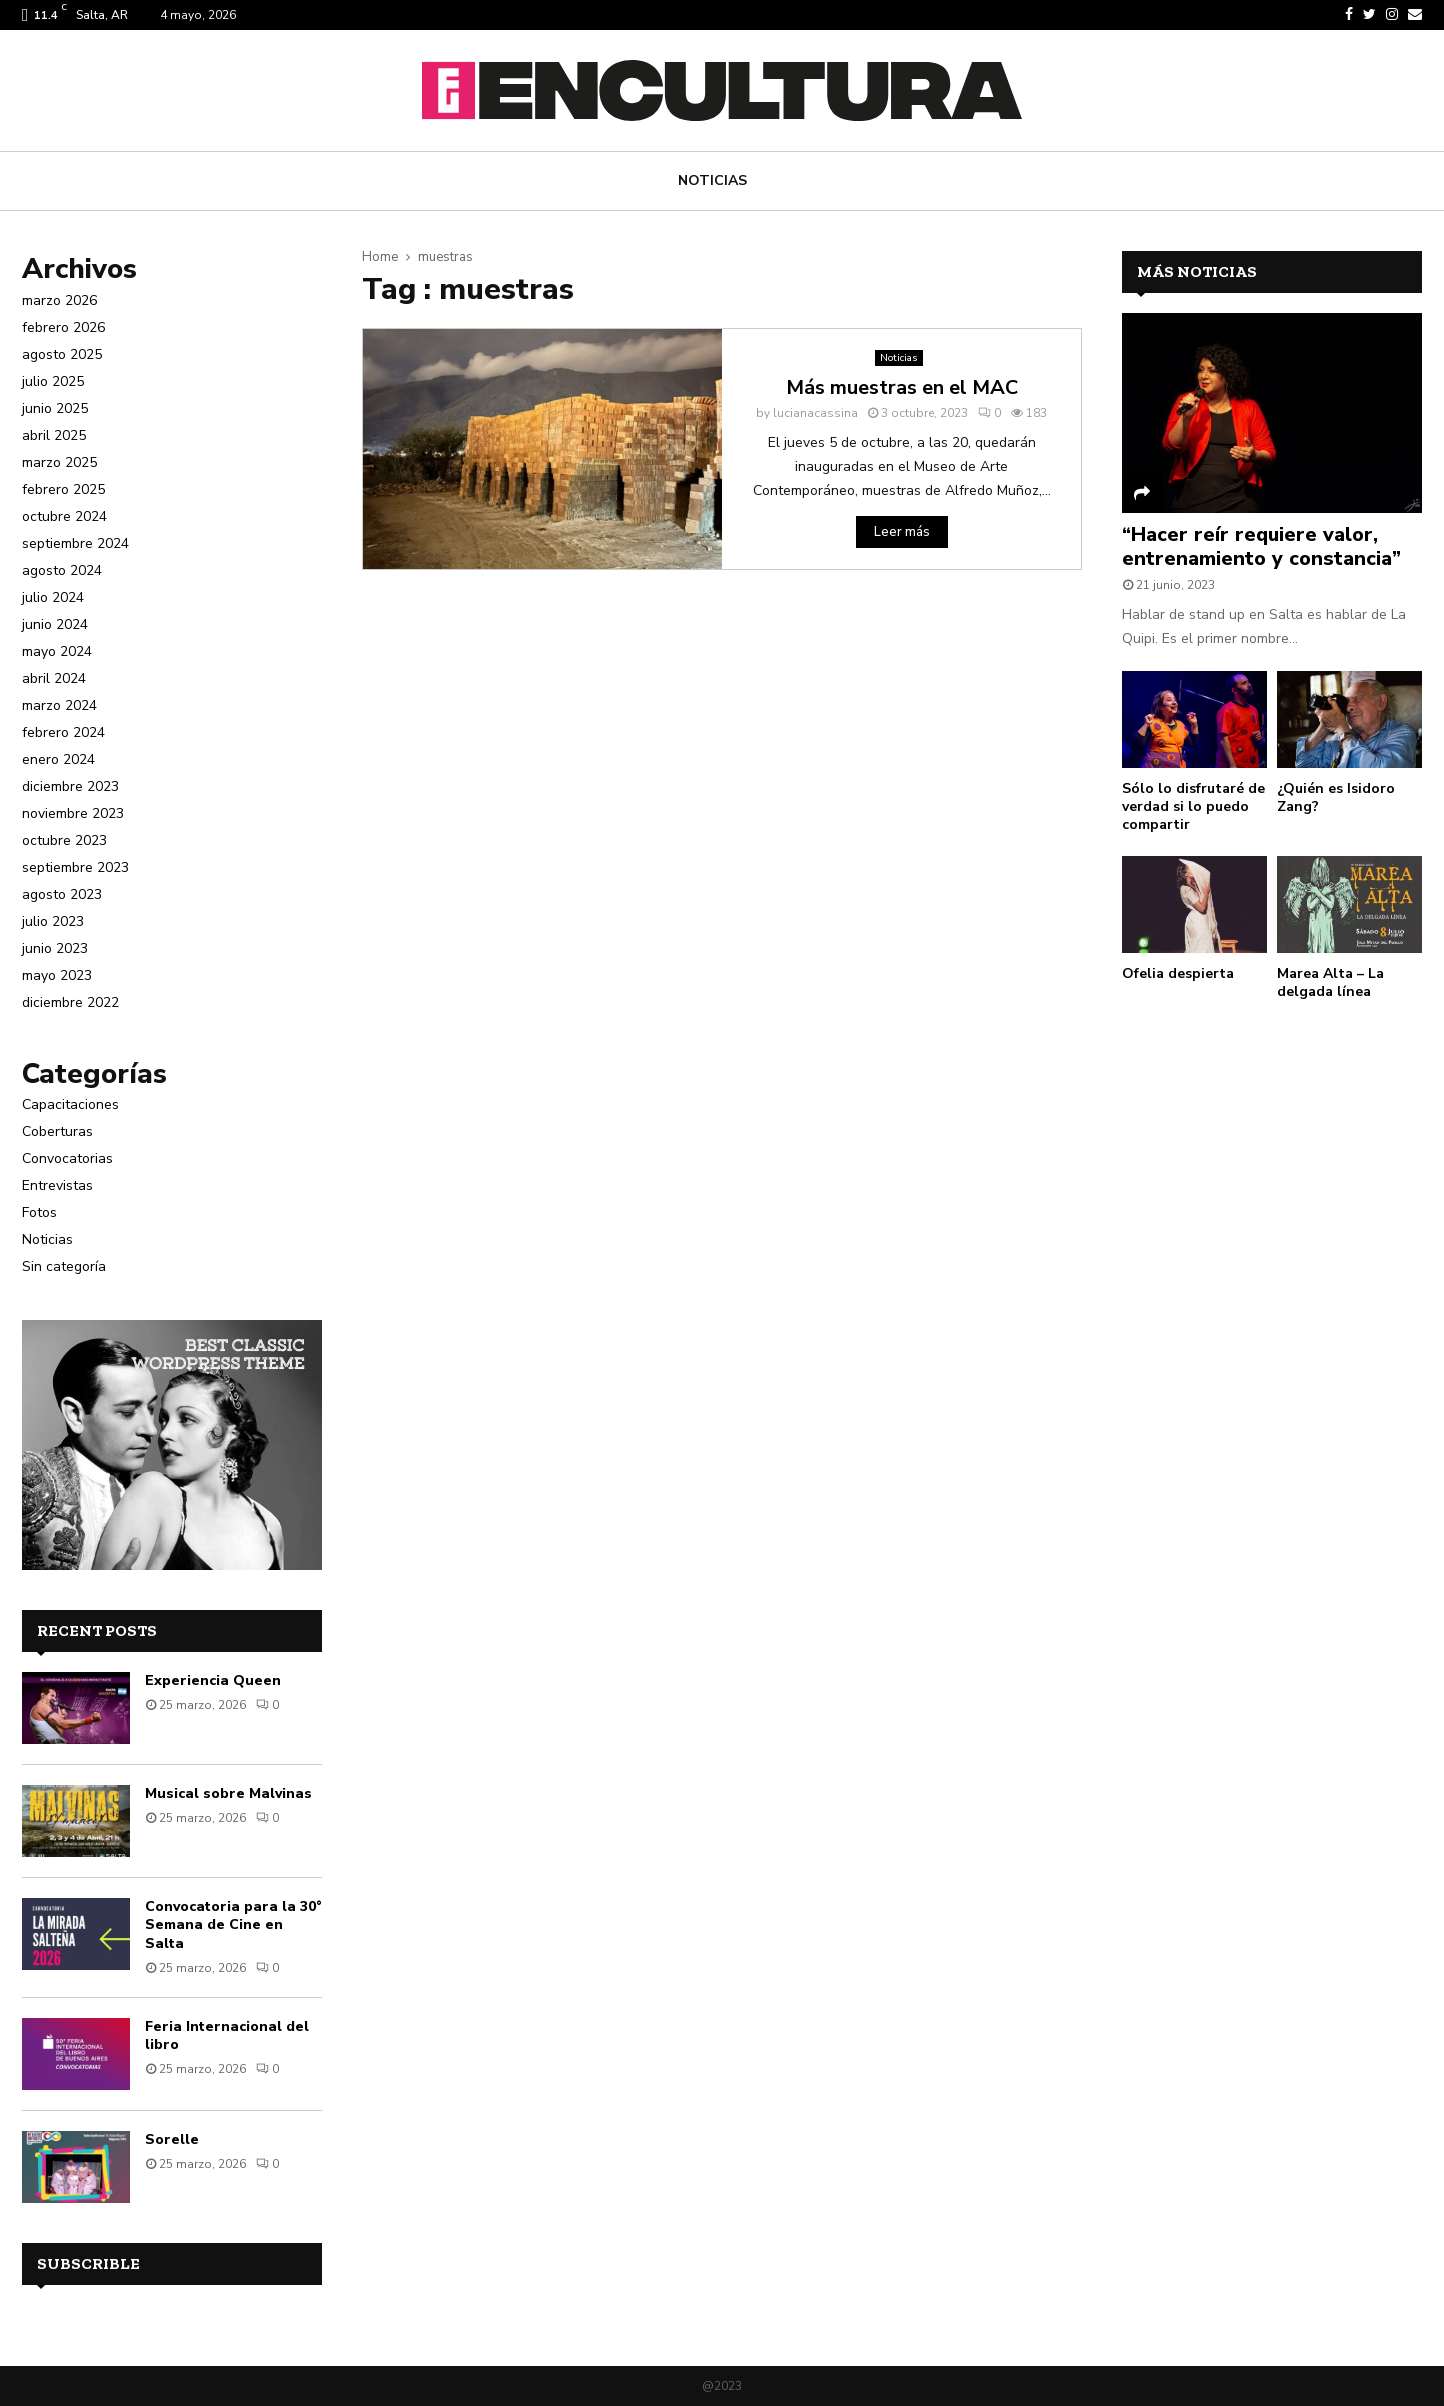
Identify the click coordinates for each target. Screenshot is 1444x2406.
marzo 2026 (59, 300)
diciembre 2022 (70, 1002)
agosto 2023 (62, 894)
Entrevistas (57, 1185)
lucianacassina (815, 413)
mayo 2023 (57, 975)
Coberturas (57, 1131)
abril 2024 (54, 678)
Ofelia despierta (1178, 973)
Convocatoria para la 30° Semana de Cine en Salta (233, 1924)
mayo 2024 (57, 651)
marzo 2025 (59, 462)
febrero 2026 (63, 327)
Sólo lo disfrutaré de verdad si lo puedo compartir (1193, 806)
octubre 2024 (64, 516)
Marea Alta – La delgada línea (1330, 982)
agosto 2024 (62, 570)
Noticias (712, 180)
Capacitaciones (70, 1104)
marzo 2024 (59, 705)
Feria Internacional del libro (227, 2035)
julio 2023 (53, 921)
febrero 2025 (63, 489)
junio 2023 (55, 948)
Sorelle (172, 2139)
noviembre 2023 (73, 813)
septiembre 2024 (75, 543)
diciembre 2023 (70, 786)
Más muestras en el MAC (902, 387)
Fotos (39, 1212)
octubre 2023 (64, 840)
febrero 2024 (63, 732)
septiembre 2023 (75, 867)
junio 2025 (55, 408)
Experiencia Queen (213, 1680)
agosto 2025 (62, 354)
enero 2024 (58, 759)
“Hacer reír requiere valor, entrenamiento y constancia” (1261, 546)
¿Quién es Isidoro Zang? (1336, 797)
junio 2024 (55, 624)
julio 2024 (53, 597)
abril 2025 (54, 435)
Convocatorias (67, 1158)
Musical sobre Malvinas (228, 1793)
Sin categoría (64, 1266)
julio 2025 (53, 381)
